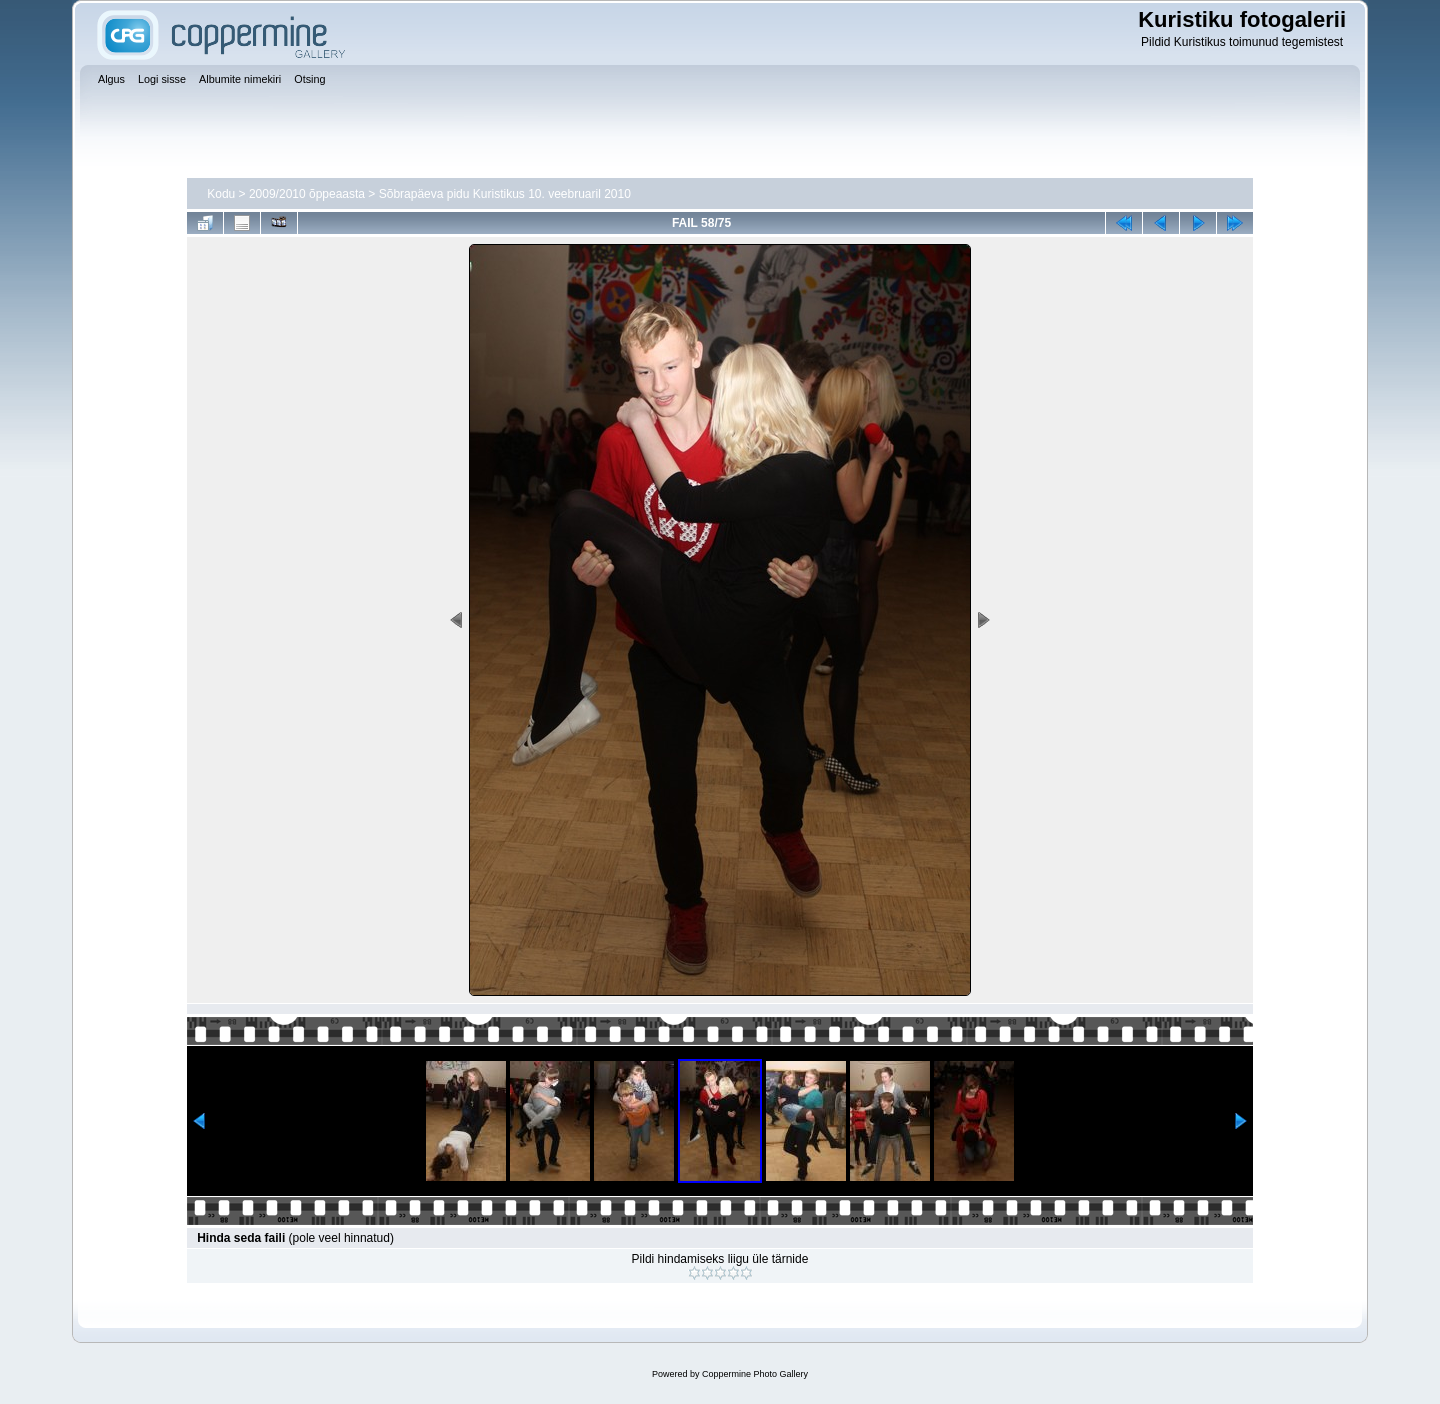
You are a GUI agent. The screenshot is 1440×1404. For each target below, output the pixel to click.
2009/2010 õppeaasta (307, 194)
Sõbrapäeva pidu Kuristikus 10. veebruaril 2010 (505, 194)
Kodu (221, 194)
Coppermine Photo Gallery (755, 1374)
